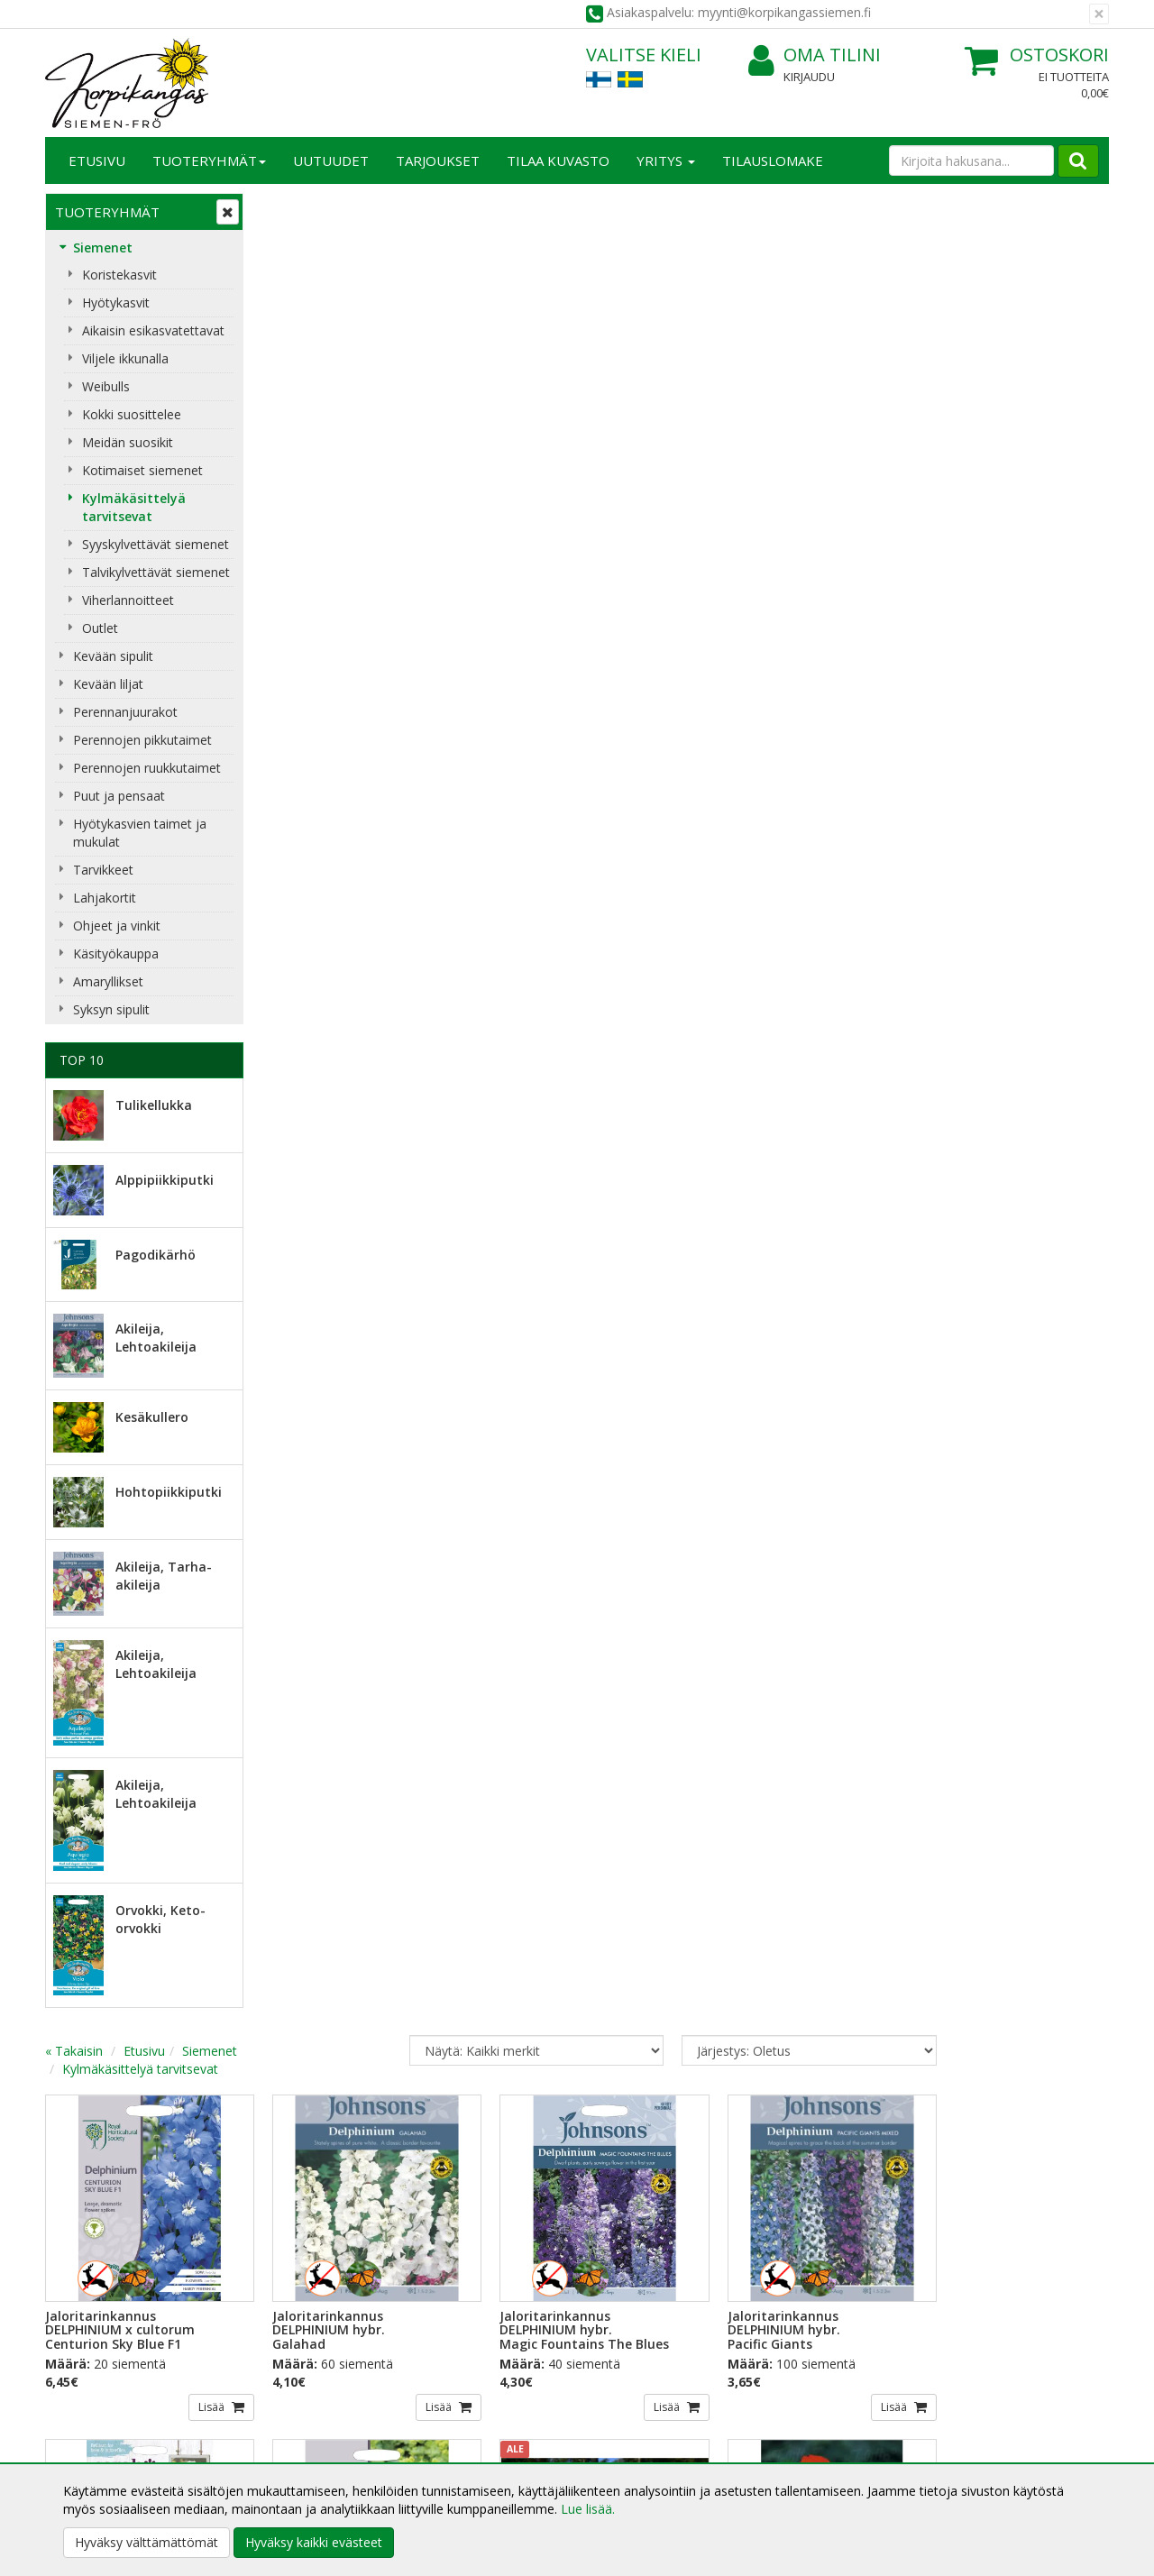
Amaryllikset (108, 981)
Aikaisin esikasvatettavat (153, 330)
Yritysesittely (84, 2372)
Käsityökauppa (116, 953)
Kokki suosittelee (131, 414)
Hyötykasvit (116, 302)
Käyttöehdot (300, 2426)
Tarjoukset (438, 160)
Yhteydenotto (87, 2426)
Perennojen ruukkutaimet (147, 767)
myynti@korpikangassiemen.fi (1006, 2223)
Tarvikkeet (103, 869)
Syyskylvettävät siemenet (155, 544)
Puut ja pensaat (119, 795)
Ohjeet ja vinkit (116, 925)
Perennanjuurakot (125, 711)
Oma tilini (814, 55)
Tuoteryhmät (209, 160)
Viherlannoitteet (128, 600)
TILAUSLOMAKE (772, 160)
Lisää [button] (418, 563)
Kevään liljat (108, 683)
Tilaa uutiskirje (324, 2260)
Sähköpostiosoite (327, 2187)
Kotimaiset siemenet (142, 470)
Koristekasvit (119, 274)
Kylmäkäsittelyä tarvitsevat (134, 507)
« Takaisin (290, 217)
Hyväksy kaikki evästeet (313, 2542)
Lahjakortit (104, 897)
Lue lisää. (588, 2508)
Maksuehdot (300, 2453)
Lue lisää (630, 2229)
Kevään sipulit (113, 656)
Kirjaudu (809, 77)
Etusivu (97, 160)
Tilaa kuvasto (558, 160)
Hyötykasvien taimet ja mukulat (139, 832)
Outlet (100, 628)
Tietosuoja (295, 2372)
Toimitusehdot (307, 2399)
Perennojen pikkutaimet (142, 739)
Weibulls (106, 386)
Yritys (666, 160)
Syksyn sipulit (111, 1009)
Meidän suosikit (127, 442)
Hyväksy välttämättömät (146, 2542)
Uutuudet (331, 160)
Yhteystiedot (84, 2399)
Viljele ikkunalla (125, 358)
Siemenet (103, 247)
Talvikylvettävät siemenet (156, 572)
